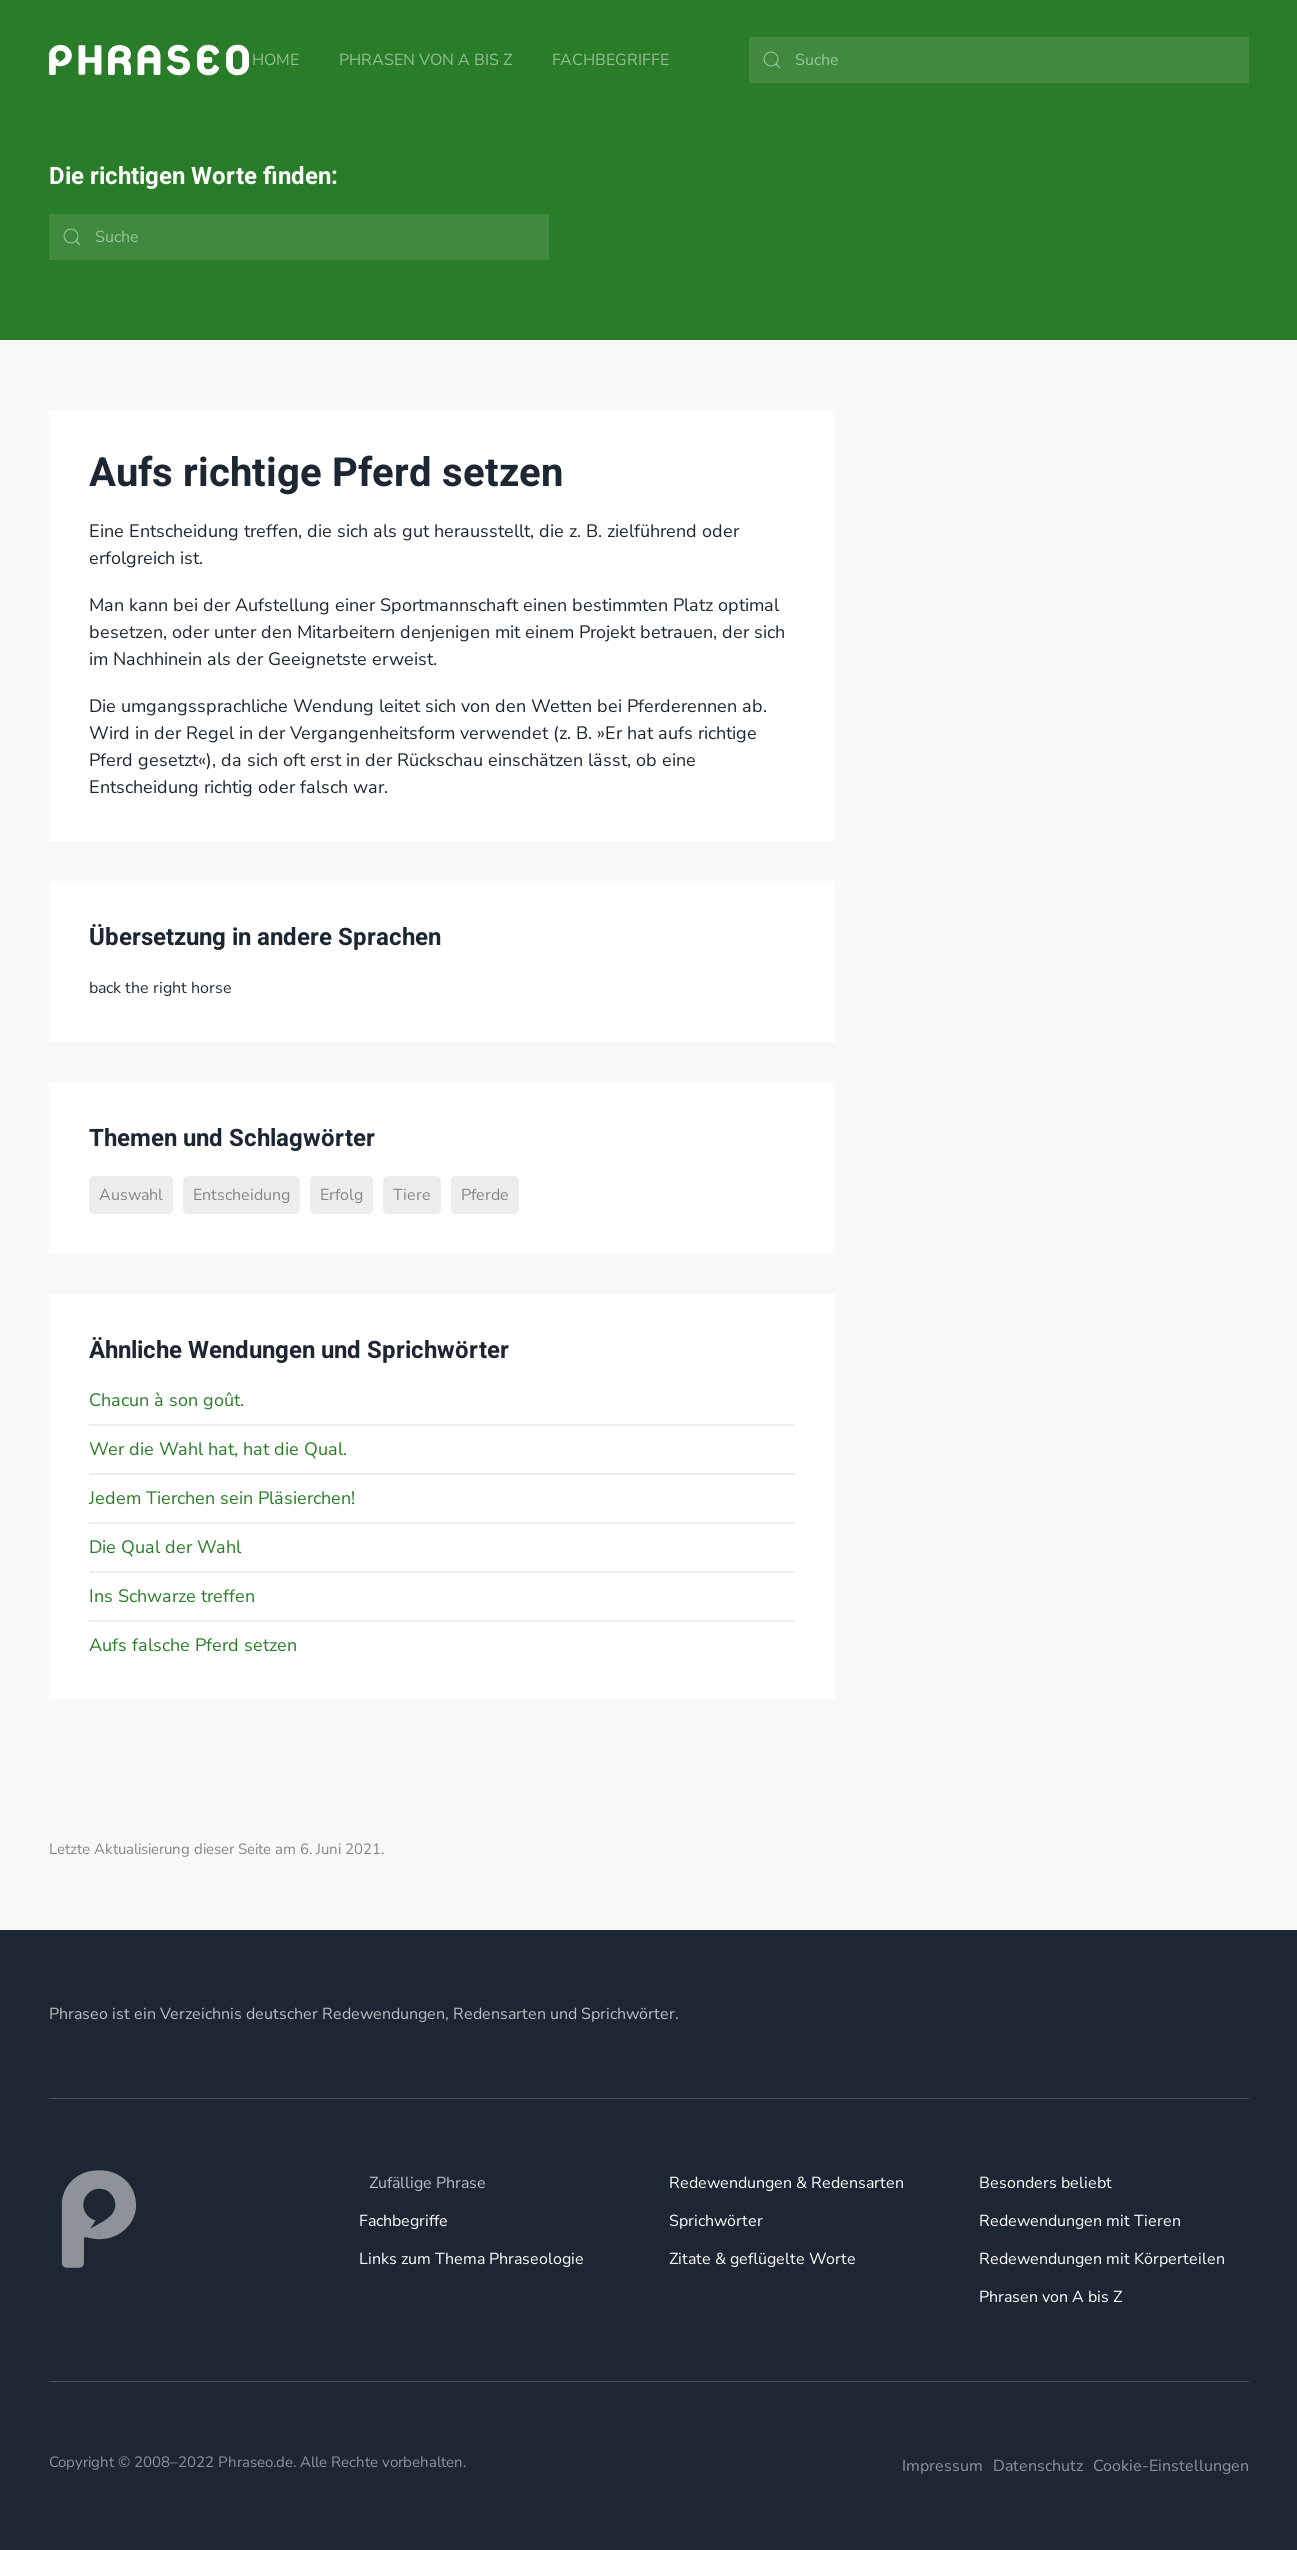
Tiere (412, 1195)
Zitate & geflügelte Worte (762, 2259)
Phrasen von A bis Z (425, 60)
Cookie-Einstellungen (1171, 2466)
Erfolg (341, 1195)
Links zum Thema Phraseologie (471, 2259)
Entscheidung (241, 1195)
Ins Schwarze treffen (172, 1596)
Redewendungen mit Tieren (1080, 2221)
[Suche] (999, 60)
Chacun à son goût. (166, 1400)
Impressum (942, 2466)
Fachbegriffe (610, 60)
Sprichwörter (716, 2221)
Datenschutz (1038, 2466)
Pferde (485, 1195)
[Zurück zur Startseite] (149, 60)
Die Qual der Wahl (165, 1547)
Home (275, 60)
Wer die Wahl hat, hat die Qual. (218, 1449)
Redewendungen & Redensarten (786, 2183)
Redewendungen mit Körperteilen (1102, 2259)
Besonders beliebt (1045, 2183)
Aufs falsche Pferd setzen (193, 1645)
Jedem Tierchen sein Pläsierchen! (222, 1498)
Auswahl (131, 1195)
